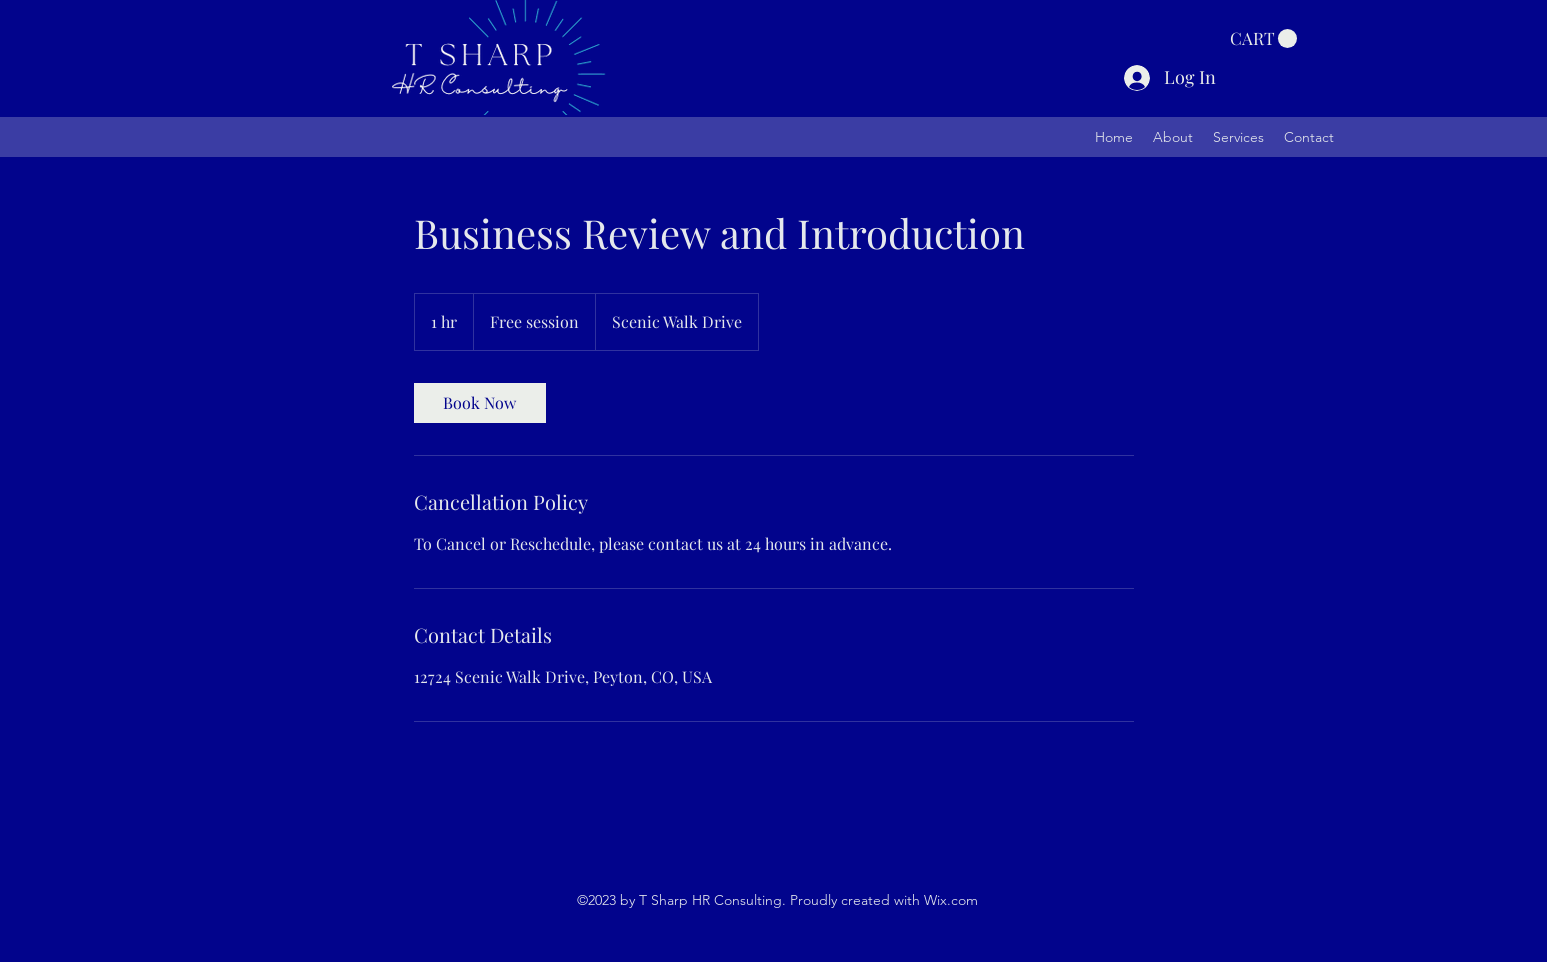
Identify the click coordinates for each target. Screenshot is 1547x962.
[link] (480, 403)
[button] (1263, 39)
